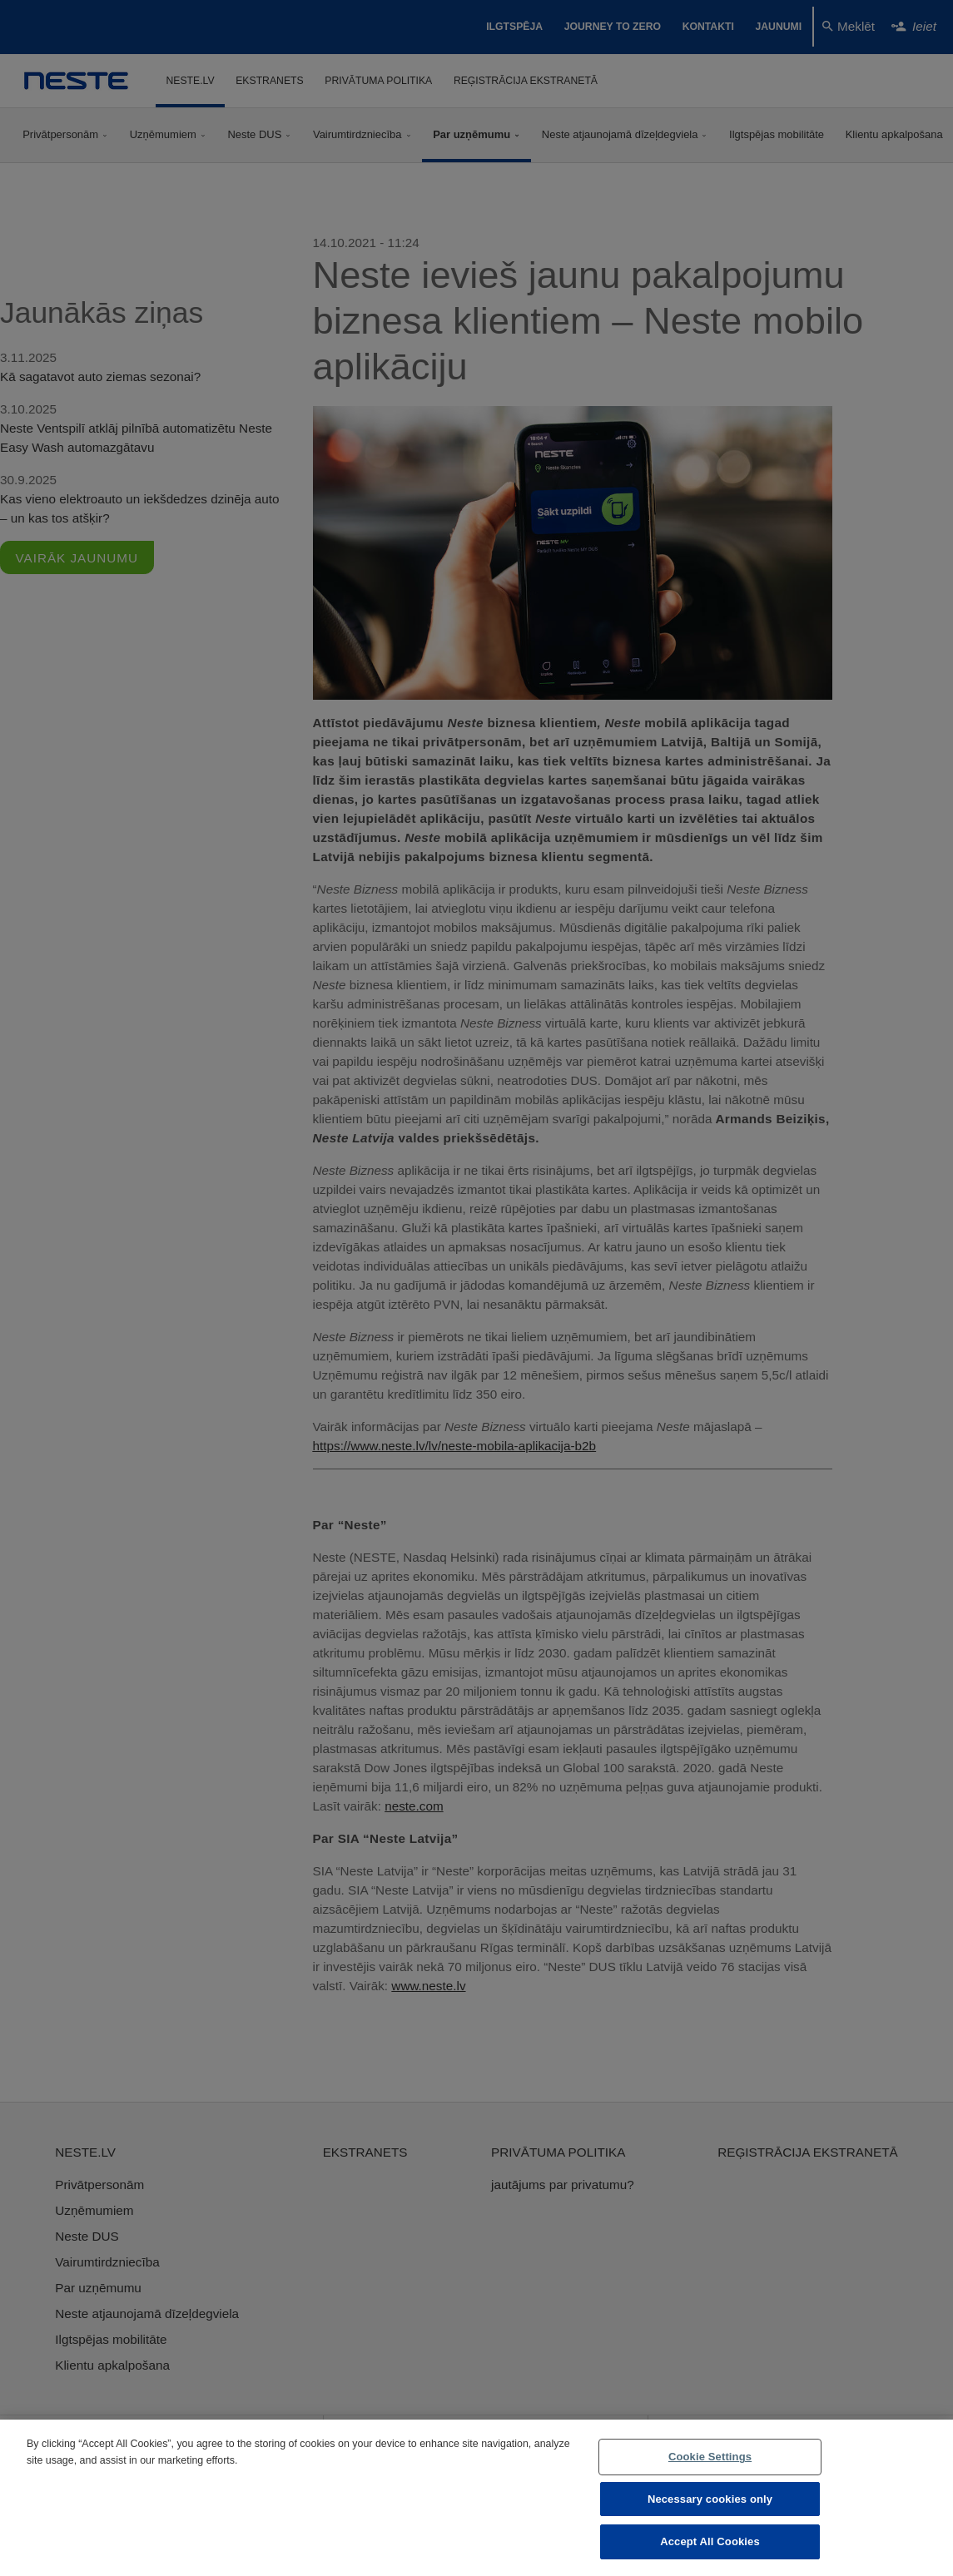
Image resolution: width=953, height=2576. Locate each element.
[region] (476, 2498)
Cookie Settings (710, 2456)
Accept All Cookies (710, 2541)
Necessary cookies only (710, 2499)
